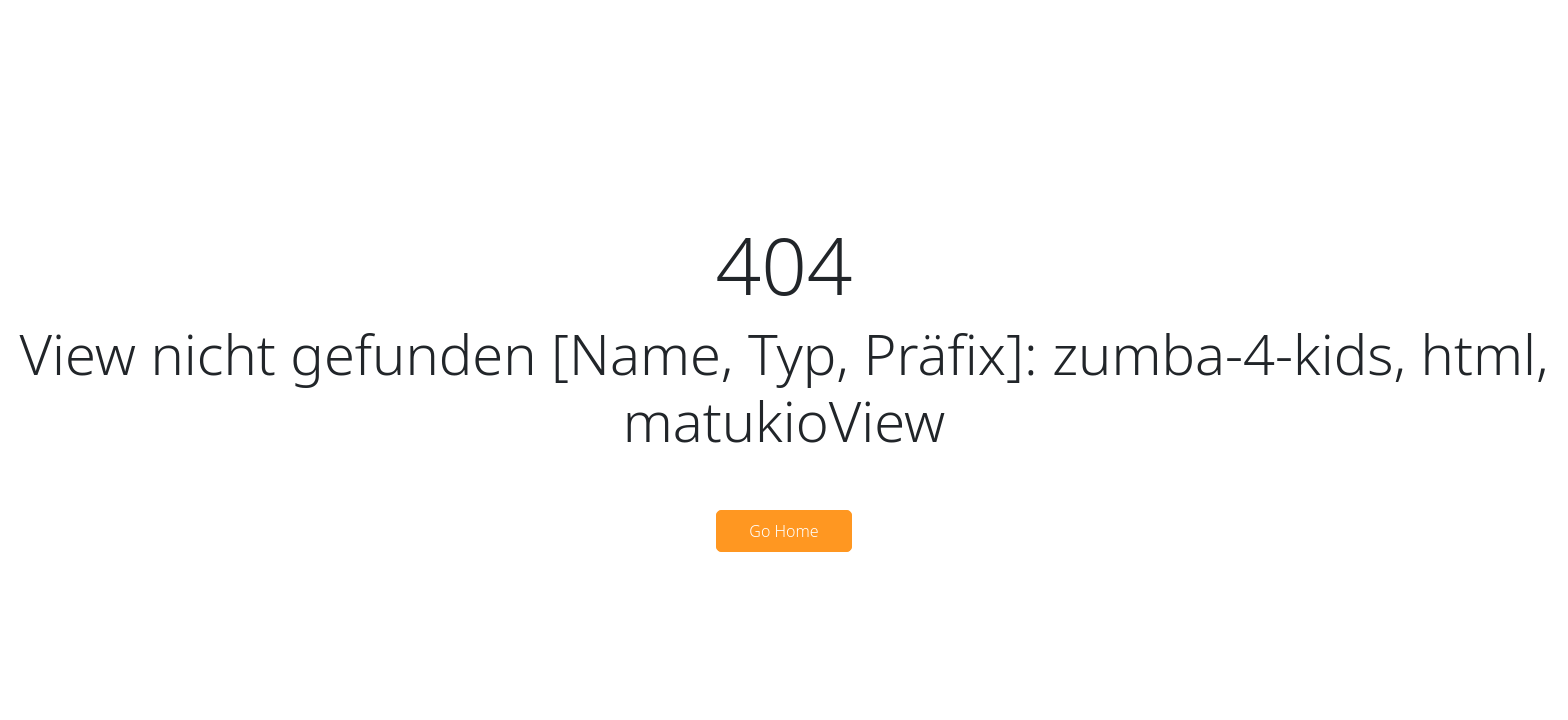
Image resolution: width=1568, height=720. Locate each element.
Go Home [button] (783, 531)
